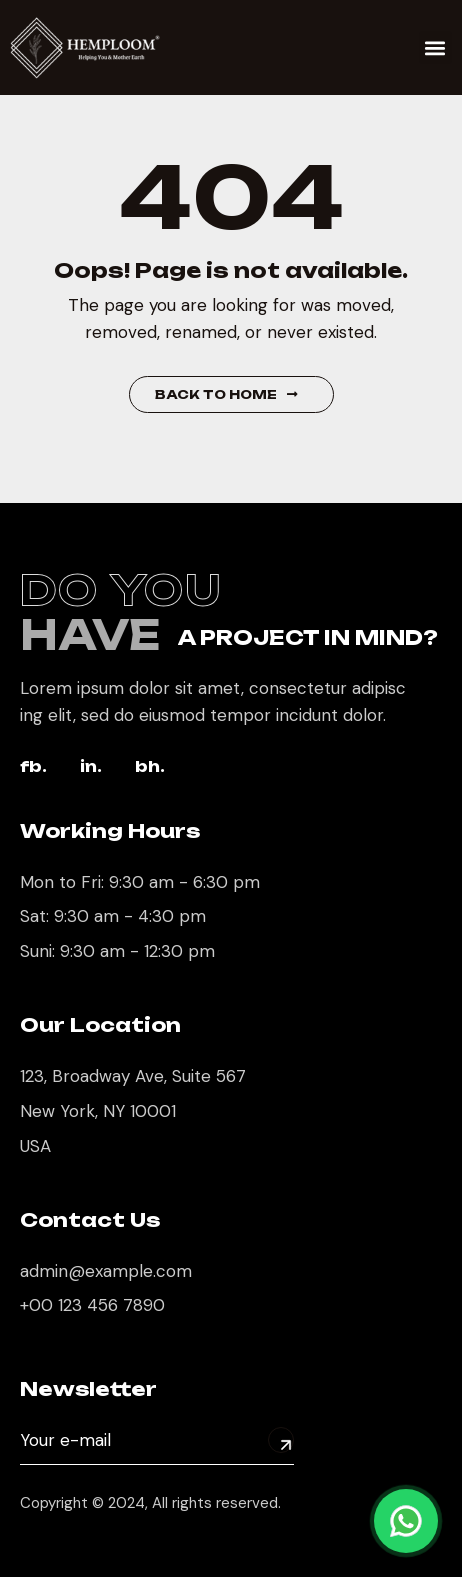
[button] (435, 47)
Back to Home (226, 394)
